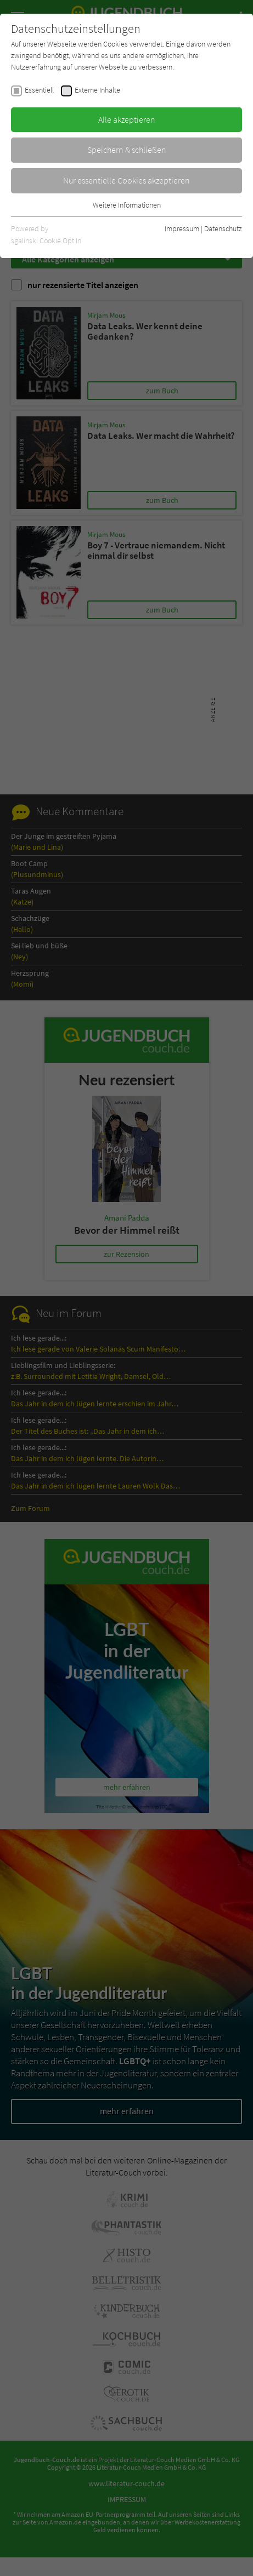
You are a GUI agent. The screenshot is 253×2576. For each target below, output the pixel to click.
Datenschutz (223, 228)
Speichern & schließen (126, 149)
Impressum (182, 228)
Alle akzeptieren (126, 119)
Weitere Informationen (127, 205)
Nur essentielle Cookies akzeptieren (126, 180)
